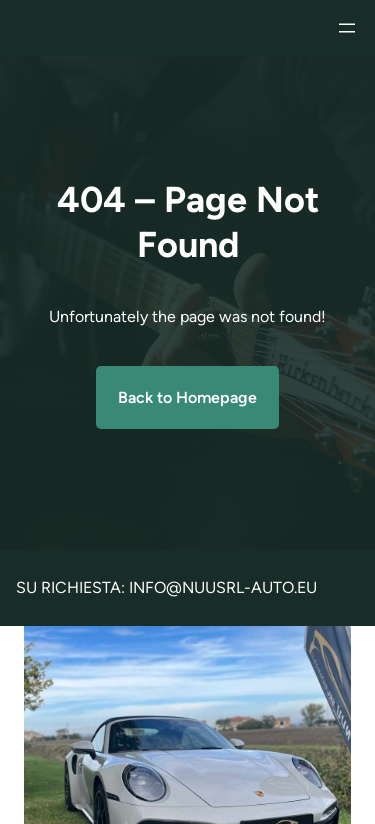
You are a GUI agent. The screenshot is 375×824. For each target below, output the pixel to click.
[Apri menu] (347, 28)
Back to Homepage (187, 397)
